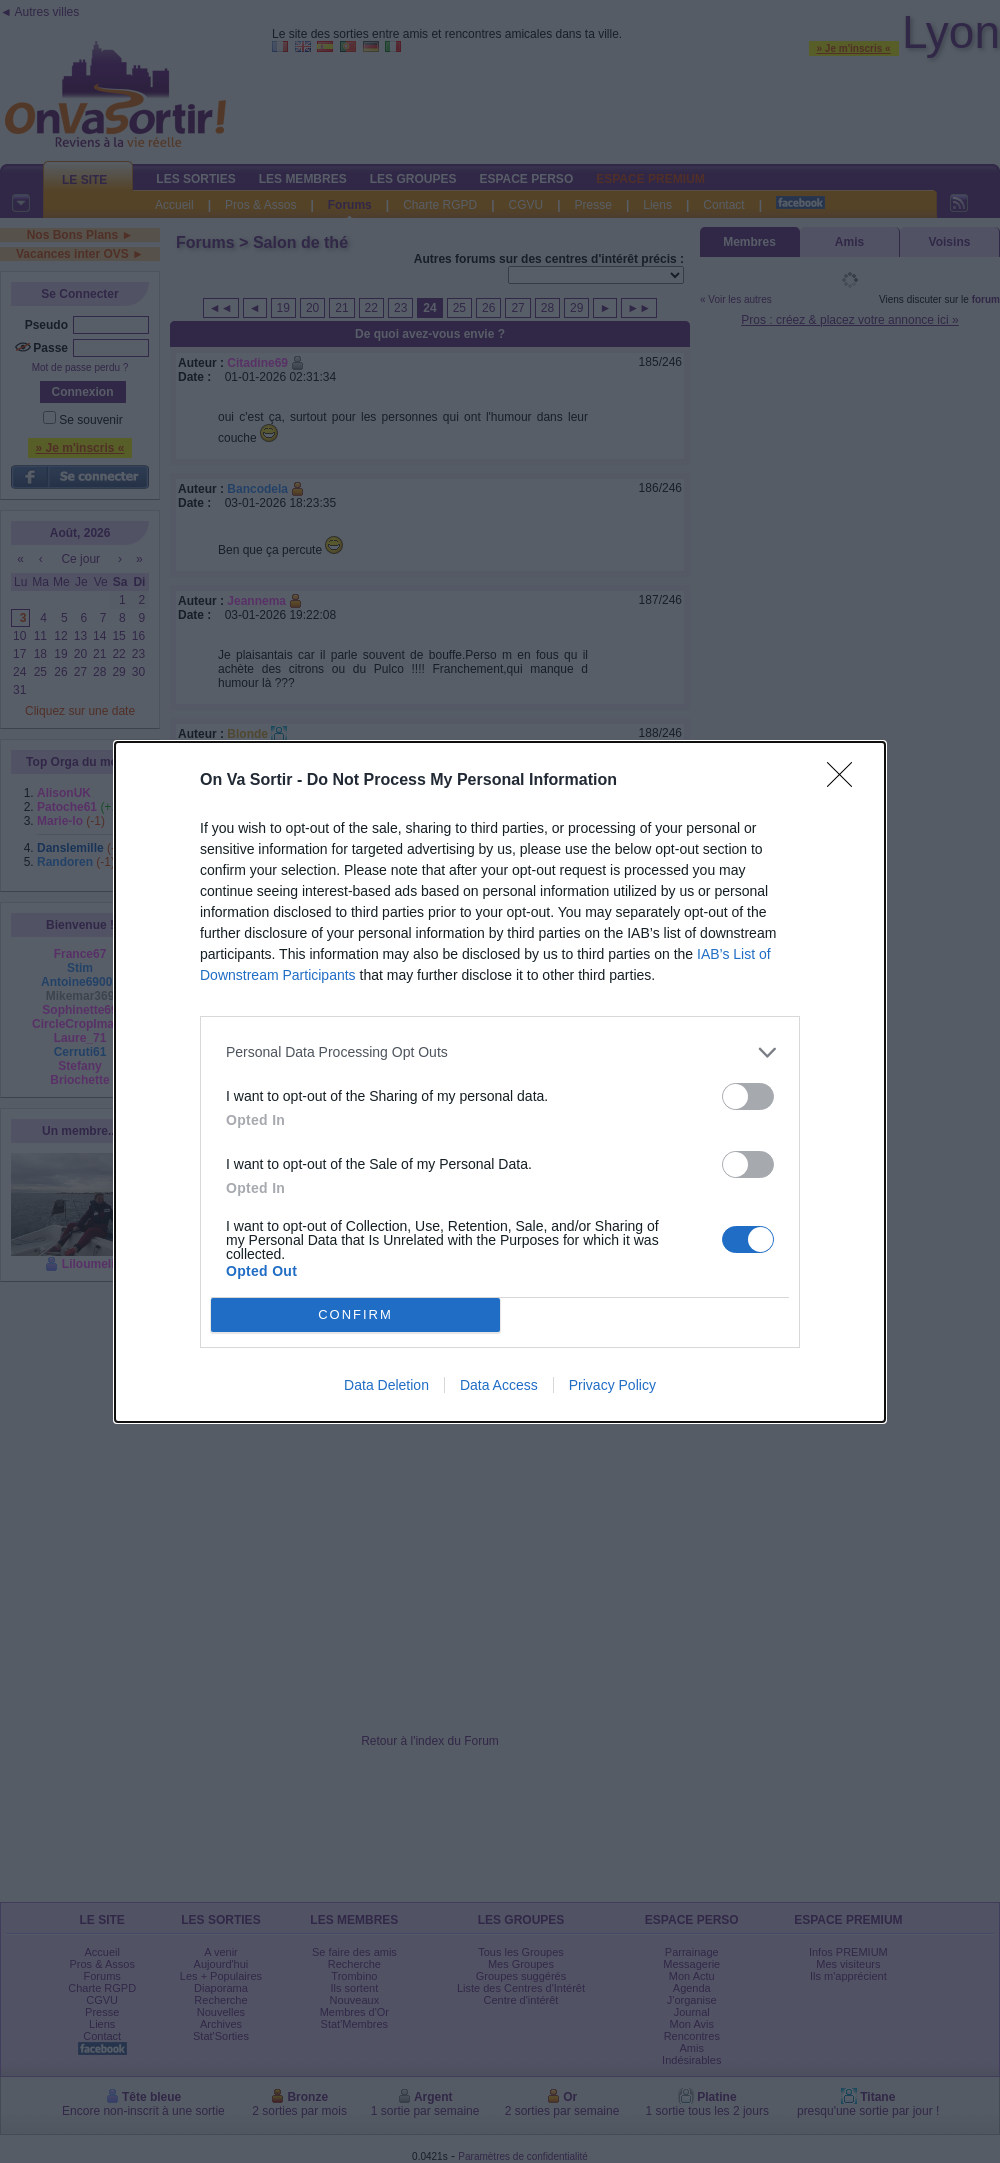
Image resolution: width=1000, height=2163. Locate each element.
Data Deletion (386, 1385)
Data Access (499, 1385)
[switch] (748, 1096)
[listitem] (500, 1052)
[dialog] (500, 1082)
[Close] (846, 781)
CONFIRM (355, 1314)
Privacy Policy (612, 1385)
